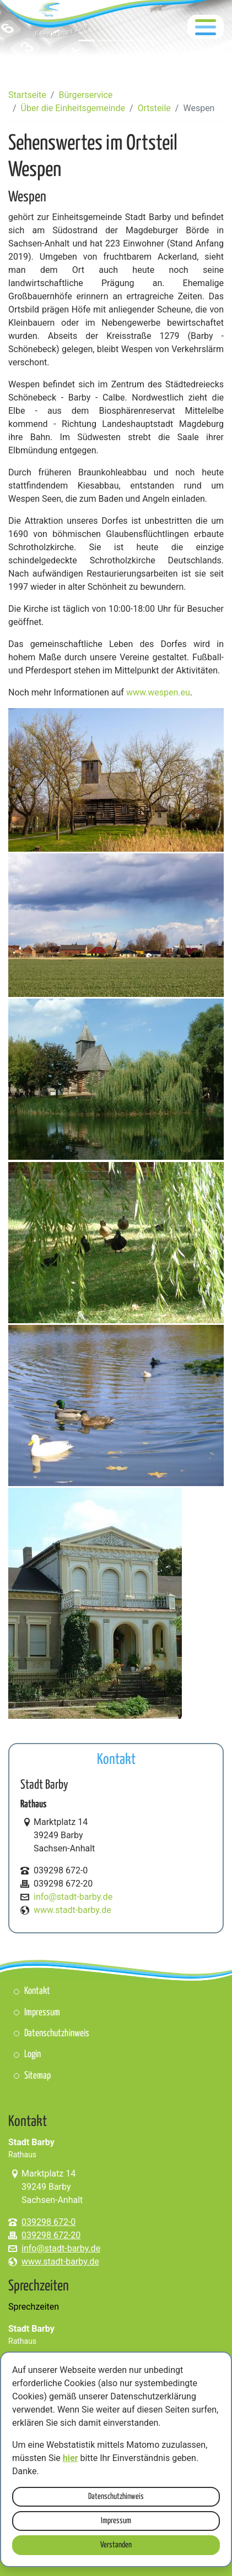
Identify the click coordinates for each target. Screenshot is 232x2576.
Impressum (116, 2521)
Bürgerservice (85, 95)
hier (70, 2458)
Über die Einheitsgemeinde (73, 108)
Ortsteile (154, 108)
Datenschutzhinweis (116, 2496)
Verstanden (116, 2545)
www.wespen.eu (158, 692)
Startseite (27, 95)
